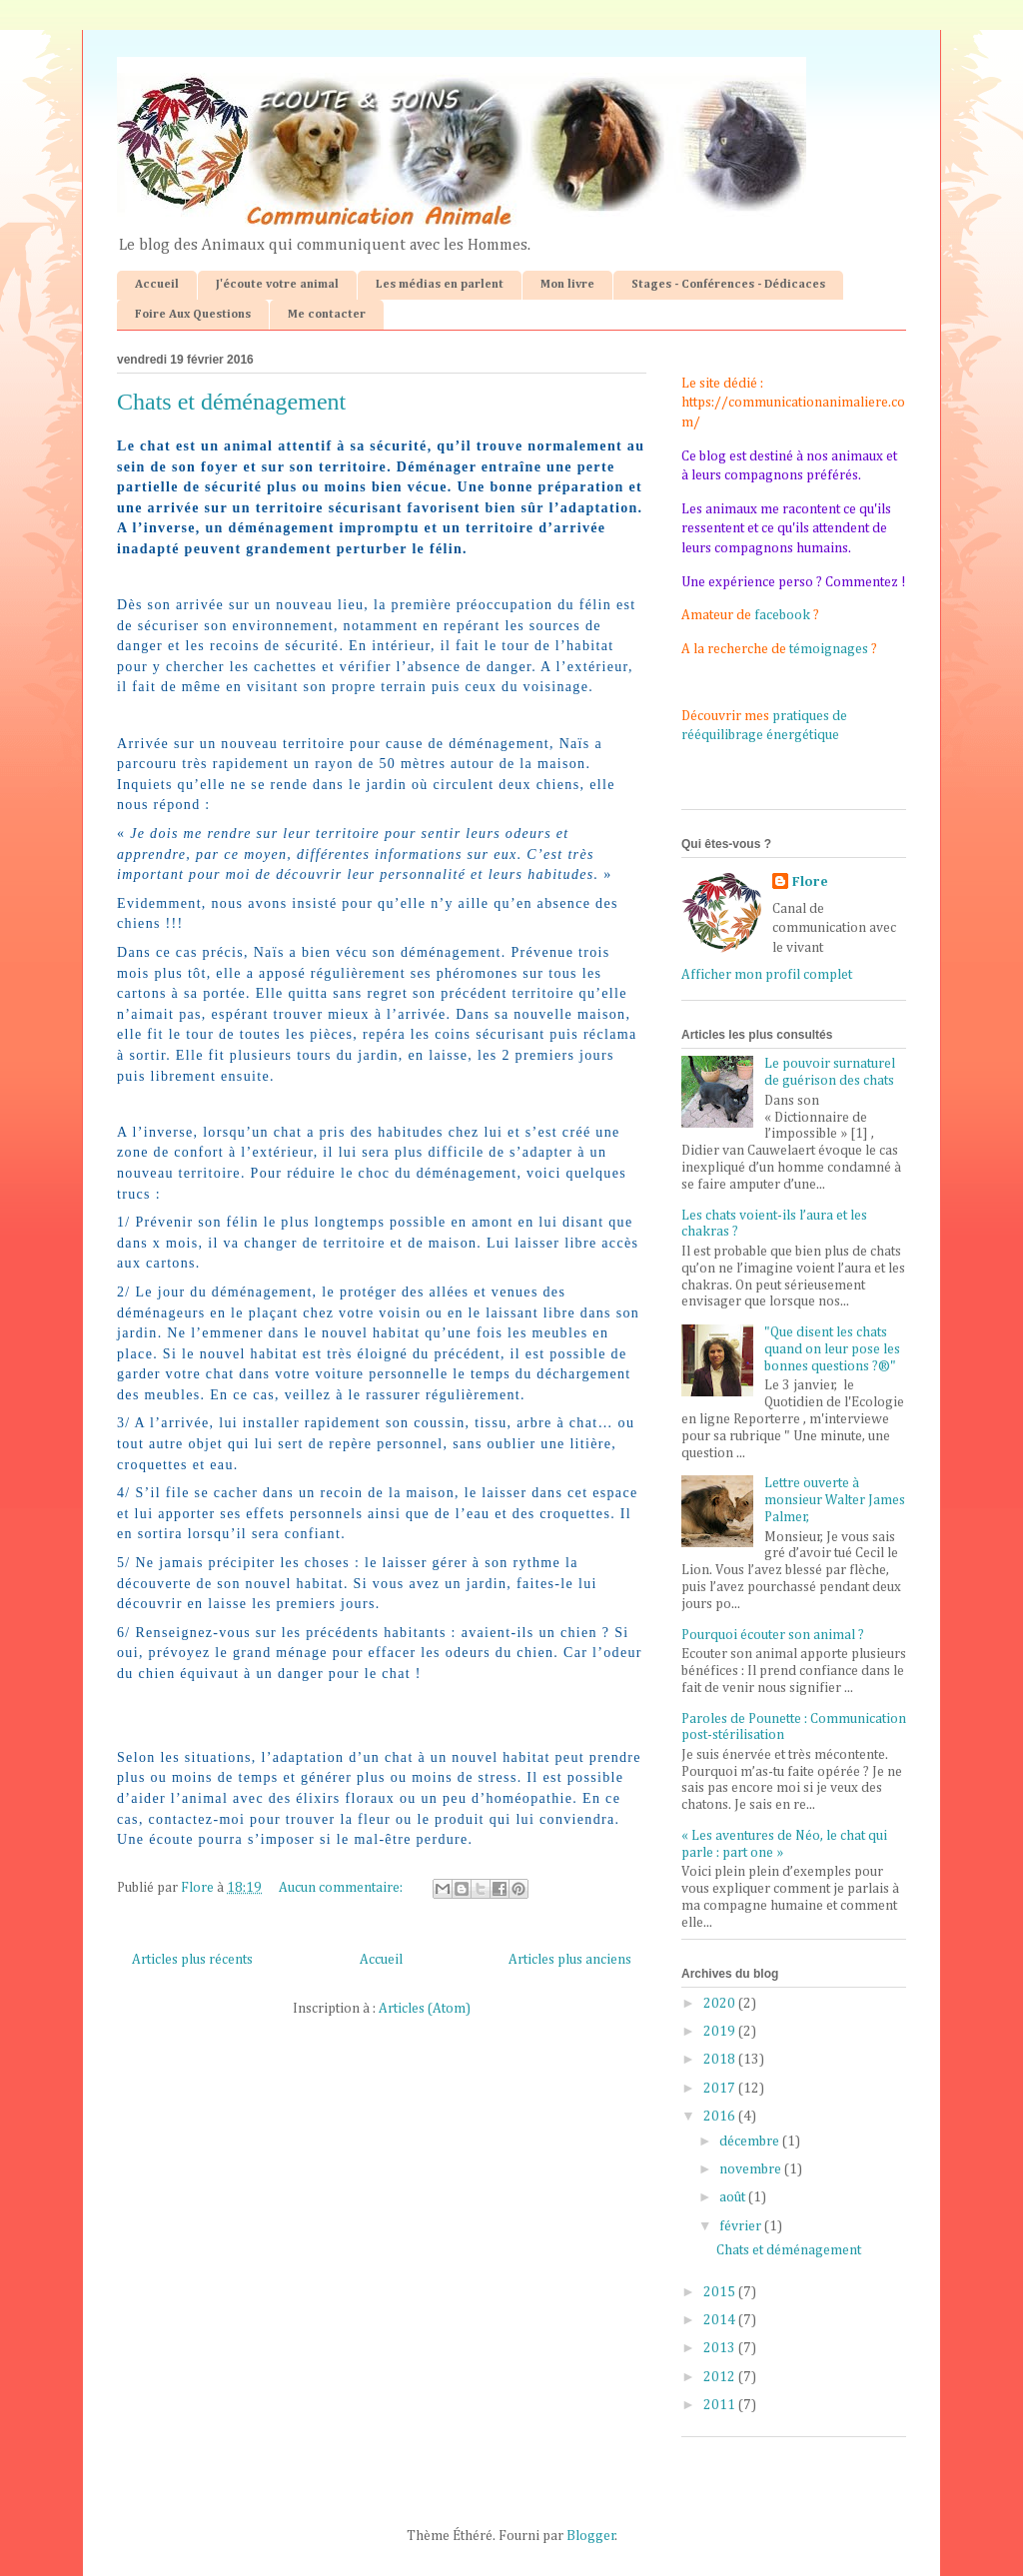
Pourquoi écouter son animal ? (772, 1635)
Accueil (157, 285)
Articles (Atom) (425, 2009)
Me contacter (327, 315)
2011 (720, 2405)
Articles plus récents (192, 1960)
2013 (720, 2348)
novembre (751, 2169)
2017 (720, 2089)
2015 (720, 2292)
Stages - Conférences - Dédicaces (728, 285)
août (733, 2197)
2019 (720, 2032)
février (741, 2226)
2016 (720, 2117)
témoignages (828, 649)
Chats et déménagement (231, 402)
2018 (720, 2060)
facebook (782, 615)
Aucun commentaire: (342, 1888)
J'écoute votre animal (277, 285)
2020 (720, 2004)
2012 (720, 2377)
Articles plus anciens (570, 1960)
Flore (810, 882)
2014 (720, 2320)
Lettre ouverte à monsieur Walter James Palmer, (834, 1500)
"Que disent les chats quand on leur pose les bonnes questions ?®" (832, 1349)
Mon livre (567, 285)
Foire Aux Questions (193, 315)
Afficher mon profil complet (766, 975)
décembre (750, 2141)
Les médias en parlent (440, 285)
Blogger (590, 2536)
